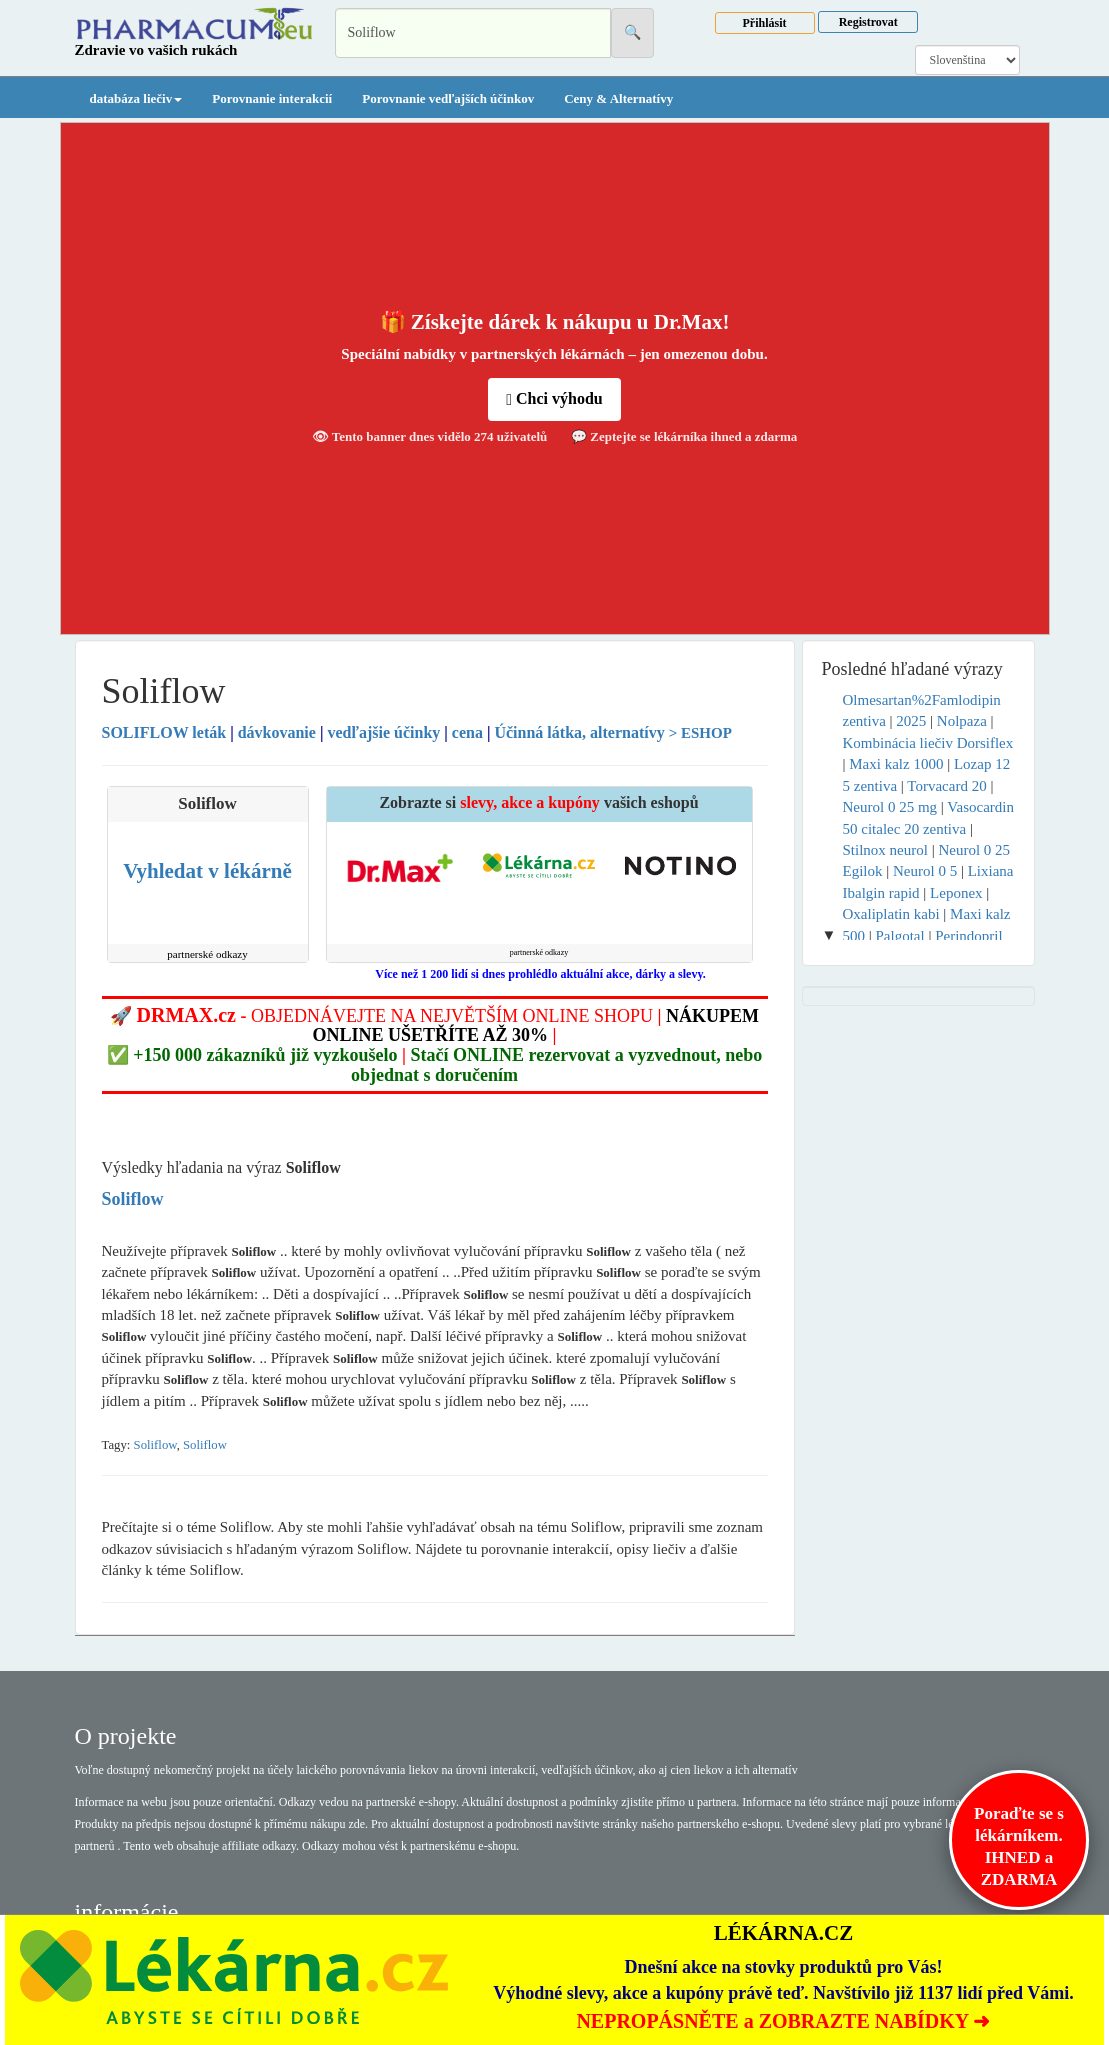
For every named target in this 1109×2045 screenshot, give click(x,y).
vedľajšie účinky (383, 732)
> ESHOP (700, 733)
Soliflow (155, 1445)
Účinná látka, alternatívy (579, 732)
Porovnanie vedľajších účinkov (448, 98)
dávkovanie (277, 732)
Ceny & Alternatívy (618, 98)
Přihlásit (765, 23)
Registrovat (868, 22)
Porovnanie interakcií (272, 98)
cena (467, 732)
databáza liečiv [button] (136, 98)
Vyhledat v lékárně (207, 871)
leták (166, 732)
